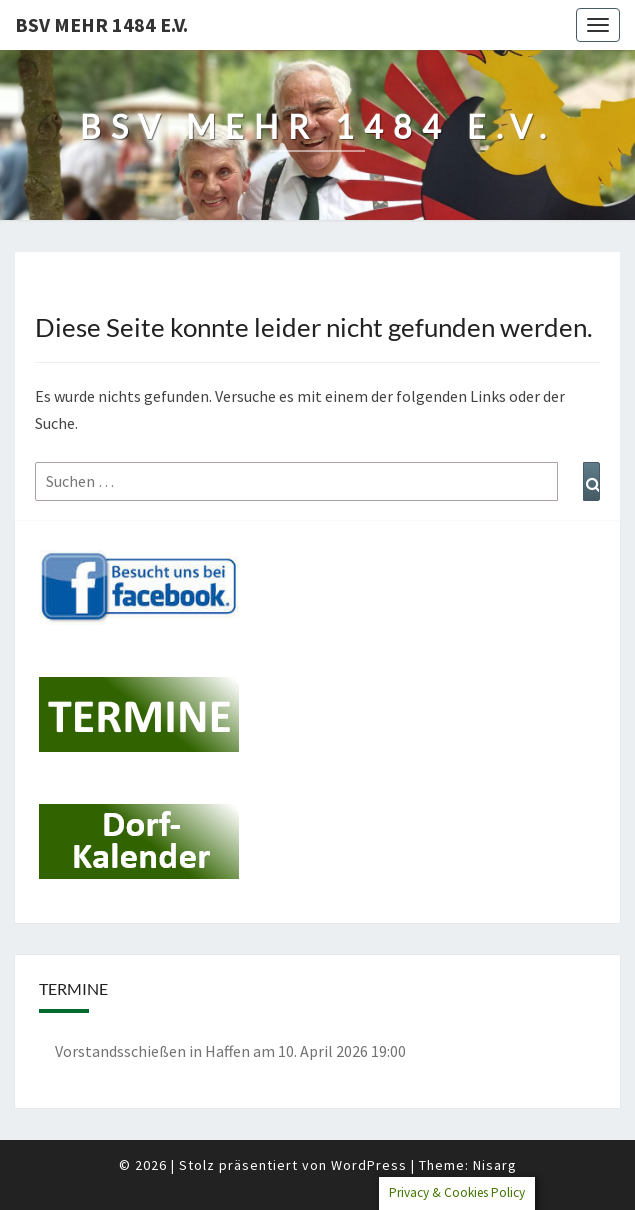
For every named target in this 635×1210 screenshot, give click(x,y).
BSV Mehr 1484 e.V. (101, 24)
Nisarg (495, 1165)
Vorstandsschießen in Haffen (152, 1051)
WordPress (369, 1165)
